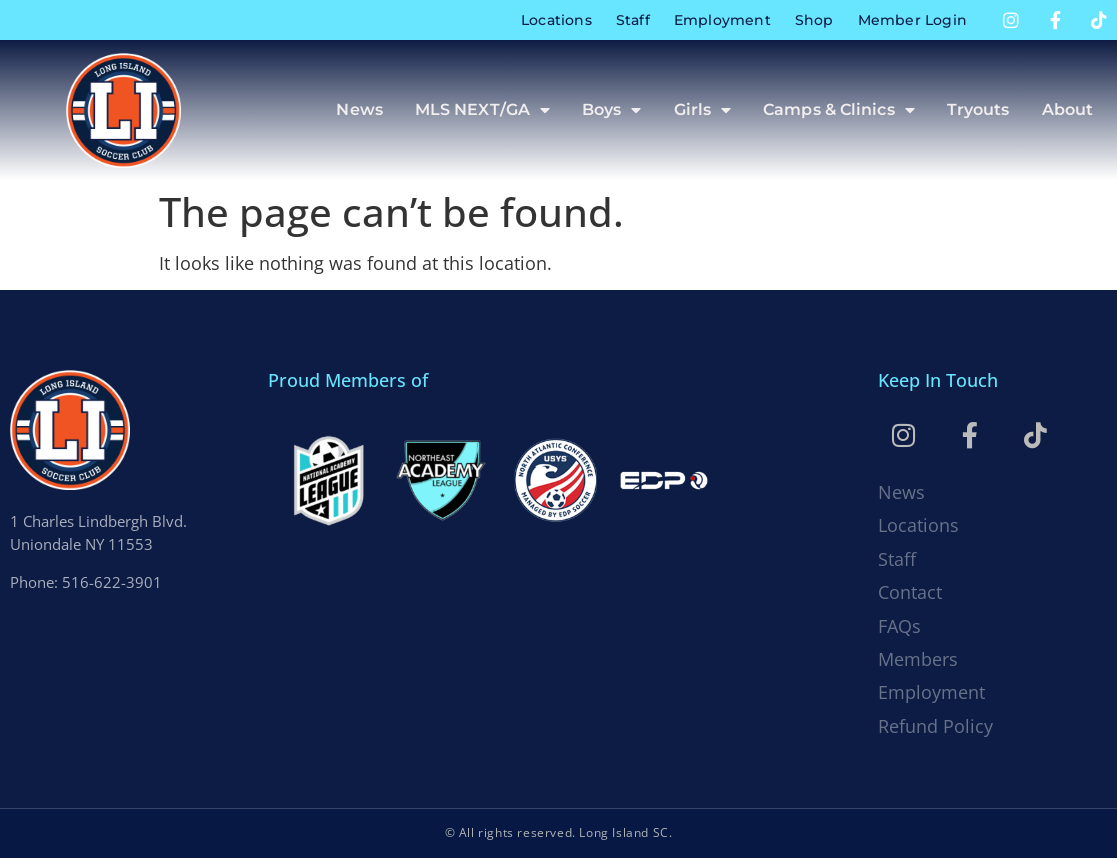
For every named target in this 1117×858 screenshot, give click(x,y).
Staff (633, 20)
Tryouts (978, 109)
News (359, 109)
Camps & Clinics (839, 110)
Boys (612, 110)
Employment (722, 20)
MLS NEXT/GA (482, 110)
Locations (556, 20)
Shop (814, 20)
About (1068, 109)
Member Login (912, 20)
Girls (703, 110)
